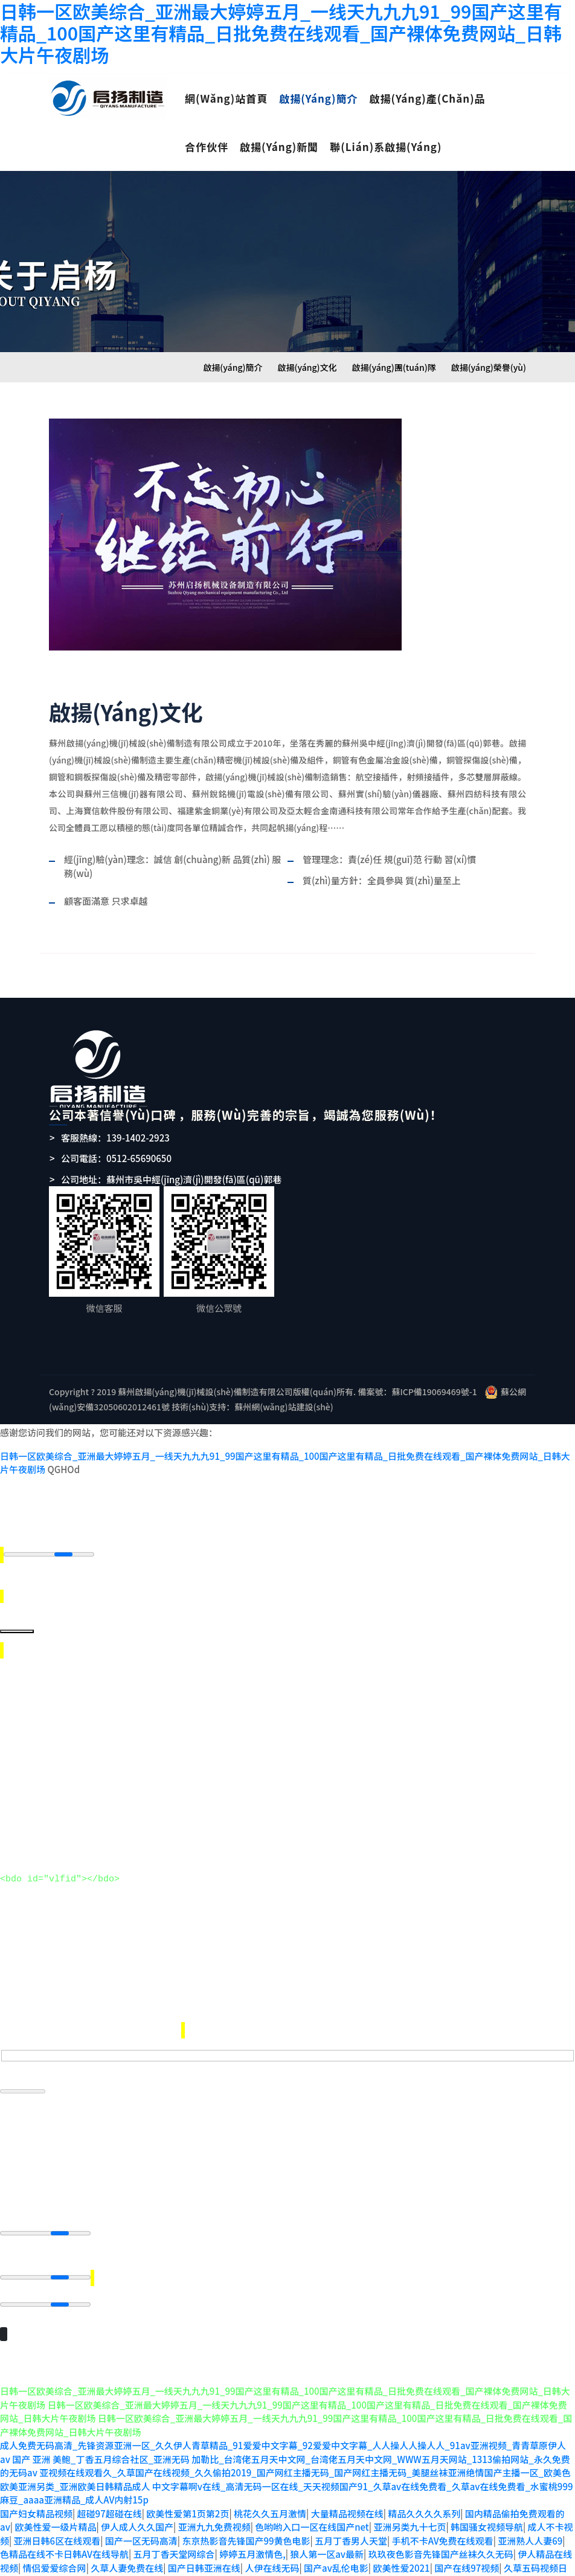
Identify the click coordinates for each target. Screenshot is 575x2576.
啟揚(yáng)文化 (306, 367)
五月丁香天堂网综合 (174, 2541)
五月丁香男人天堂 (351, 2528)
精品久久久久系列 (424, 2500)
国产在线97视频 (466, 2555)
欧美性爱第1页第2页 (187, 2500)
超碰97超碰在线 (109, 2500)
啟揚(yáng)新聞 (279, 146)
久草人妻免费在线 (127, 2555)
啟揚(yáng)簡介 (318, 98)
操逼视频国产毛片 (526, 2568)
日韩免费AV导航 (299, 2568)
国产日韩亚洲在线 (204, 2555)
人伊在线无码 (272, 2555)
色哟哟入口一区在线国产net (312, 2514)
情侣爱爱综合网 (54, 2555)
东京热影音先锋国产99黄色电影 (246, 2528)
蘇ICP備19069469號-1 (434, 1392)
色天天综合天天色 (449, 2568)
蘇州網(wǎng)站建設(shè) (283, 1407)
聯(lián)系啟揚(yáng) (386, 146)
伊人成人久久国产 (137, 2514)
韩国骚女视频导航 (487, 2514)
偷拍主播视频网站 (68, 2568)
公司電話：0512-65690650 (116, 1158)
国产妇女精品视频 (36, 2500)
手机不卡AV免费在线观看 (442, 2528)
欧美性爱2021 (401, 2555)
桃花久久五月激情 (270, 2500)
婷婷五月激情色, (252, 2541)
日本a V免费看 (138, 2568)
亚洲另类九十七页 (409, 2514)
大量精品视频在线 (347, 2500)
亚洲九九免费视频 (214, 2514)
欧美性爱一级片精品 (55, 2514)
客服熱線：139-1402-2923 (115, 1137)
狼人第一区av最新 (327, 2541)
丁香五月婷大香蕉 (372, 2568)
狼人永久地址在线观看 (217, 2568)
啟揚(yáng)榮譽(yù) (488, 367)
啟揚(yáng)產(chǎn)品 (427, 98)
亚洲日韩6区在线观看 (57, 2528)
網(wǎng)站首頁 (226, 98)
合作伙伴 (206, 146)
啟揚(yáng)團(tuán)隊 (394, 367)
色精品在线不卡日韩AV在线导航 (64, 2541)
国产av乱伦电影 (336, 2555)
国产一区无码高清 (141, 2528)
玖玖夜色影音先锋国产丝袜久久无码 (440, 2541)
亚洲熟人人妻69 (530, 2528)
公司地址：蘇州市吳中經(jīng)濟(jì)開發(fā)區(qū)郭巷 (171, 1179)
